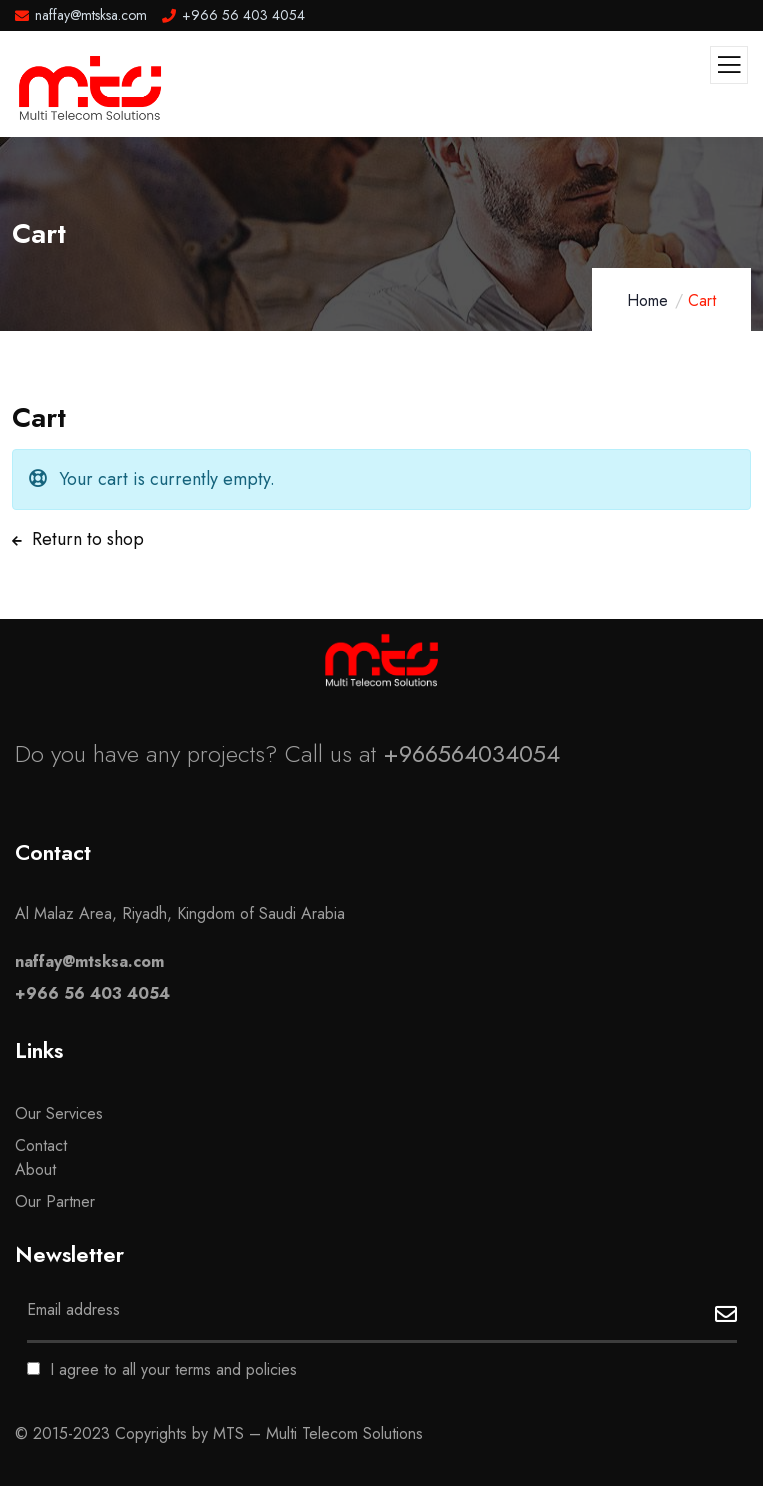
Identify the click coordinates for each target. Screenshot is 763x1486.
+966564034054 (471, 753)
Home (647, 300)
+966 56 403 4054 (92, 993)
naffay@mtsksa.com (89, 961)
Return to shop (85, 539)
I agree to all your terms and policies (162, 1369)
